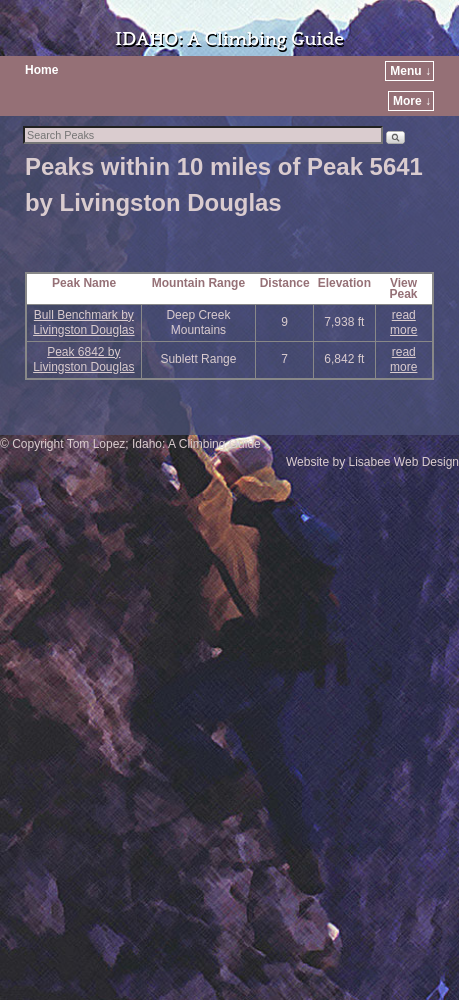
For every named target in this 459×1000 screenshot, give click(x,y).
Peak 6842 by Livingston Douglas (83, 359)
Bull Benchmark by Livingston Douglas (83, 322)
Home (41, 70)
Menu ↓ (410, 71)
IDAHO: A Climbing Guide (229, 39)
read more (403, 322)
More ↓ (412, 101)
